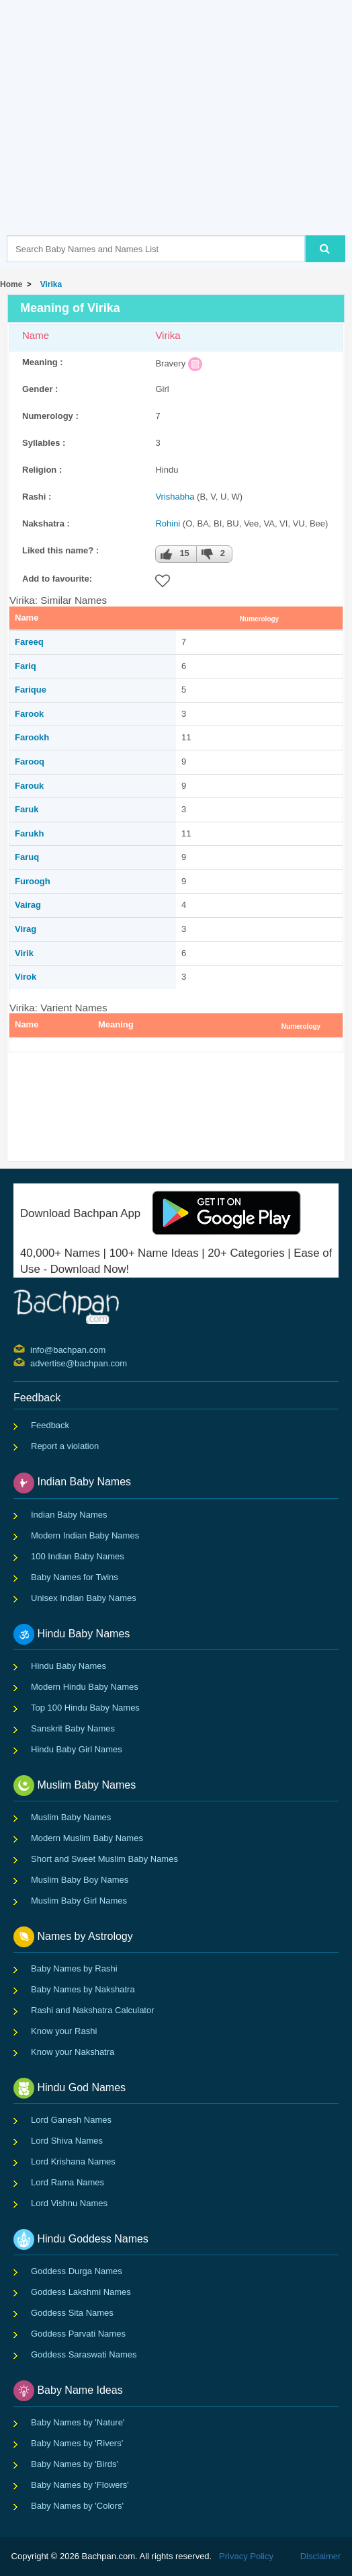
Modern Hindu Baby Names (84, 1687)
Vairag (28, 905)
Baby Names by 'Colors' (77, 2506)
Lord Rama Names (67, 2182)
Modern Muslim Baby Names (87, 1838)
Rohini (167, 523)
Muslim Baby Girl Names (79, 1901)
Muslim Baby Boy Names (79, 1880)
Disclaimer (320, 2556)
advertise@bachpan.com (32, 1362)
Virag (25, 929)
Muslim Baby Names (71, 1817)
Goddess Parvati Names (78, 2334)
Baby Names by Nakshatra (83, 1989)
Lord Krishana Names (73, 2161)
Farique (30, 690)
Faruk (26, 809)
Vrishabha (174, 497)
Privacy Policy (246, 2556)
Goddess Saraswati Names (84, 2354)
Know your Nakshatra (72, 2052)
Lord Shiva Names (67, 2141)
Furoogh (32, 881)
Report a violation (65, 1446)
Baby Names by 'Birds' (74, 2464)
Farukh (29, 833)
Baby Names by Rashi (74, 1968)
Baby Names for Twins (74, 1577)
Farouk (29, 786)
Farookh (32, 737)
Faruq (27, 857)
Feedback (50, 1425)
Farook (29, 714)
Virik (24, 953)
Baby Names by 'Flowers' (80, 2485)
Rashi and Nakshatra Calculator (93, 2010)
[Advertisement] (179, 138)
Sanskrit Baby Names (73, 1728)
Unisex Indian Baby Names (83, 1598)
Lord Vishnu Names (69, 2203)
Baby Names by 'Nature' (77, 2422)
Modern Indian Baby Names (85, 1535)
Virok (25, 977)
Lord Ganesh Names (71, 2120)
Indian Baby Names (69, 1515)
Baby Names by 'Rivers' (77, 2443)
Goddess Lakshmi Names (81, 2292)
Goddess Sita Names (72, 2313)
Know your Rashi (64, 2031)
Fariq (25, 666)
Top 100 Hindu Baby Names (85, 1708)
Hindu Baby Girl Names (76, 1749)
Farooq (29, 761)
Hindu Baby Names (68, 1666)
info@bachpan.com (32, 1349)
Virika (49, 284)
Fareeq (29, 642)
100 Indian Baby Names (77, 1556)
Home (11, 284)
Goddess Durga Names (76, 2271)
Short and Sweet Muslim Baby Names (104, 1859)
